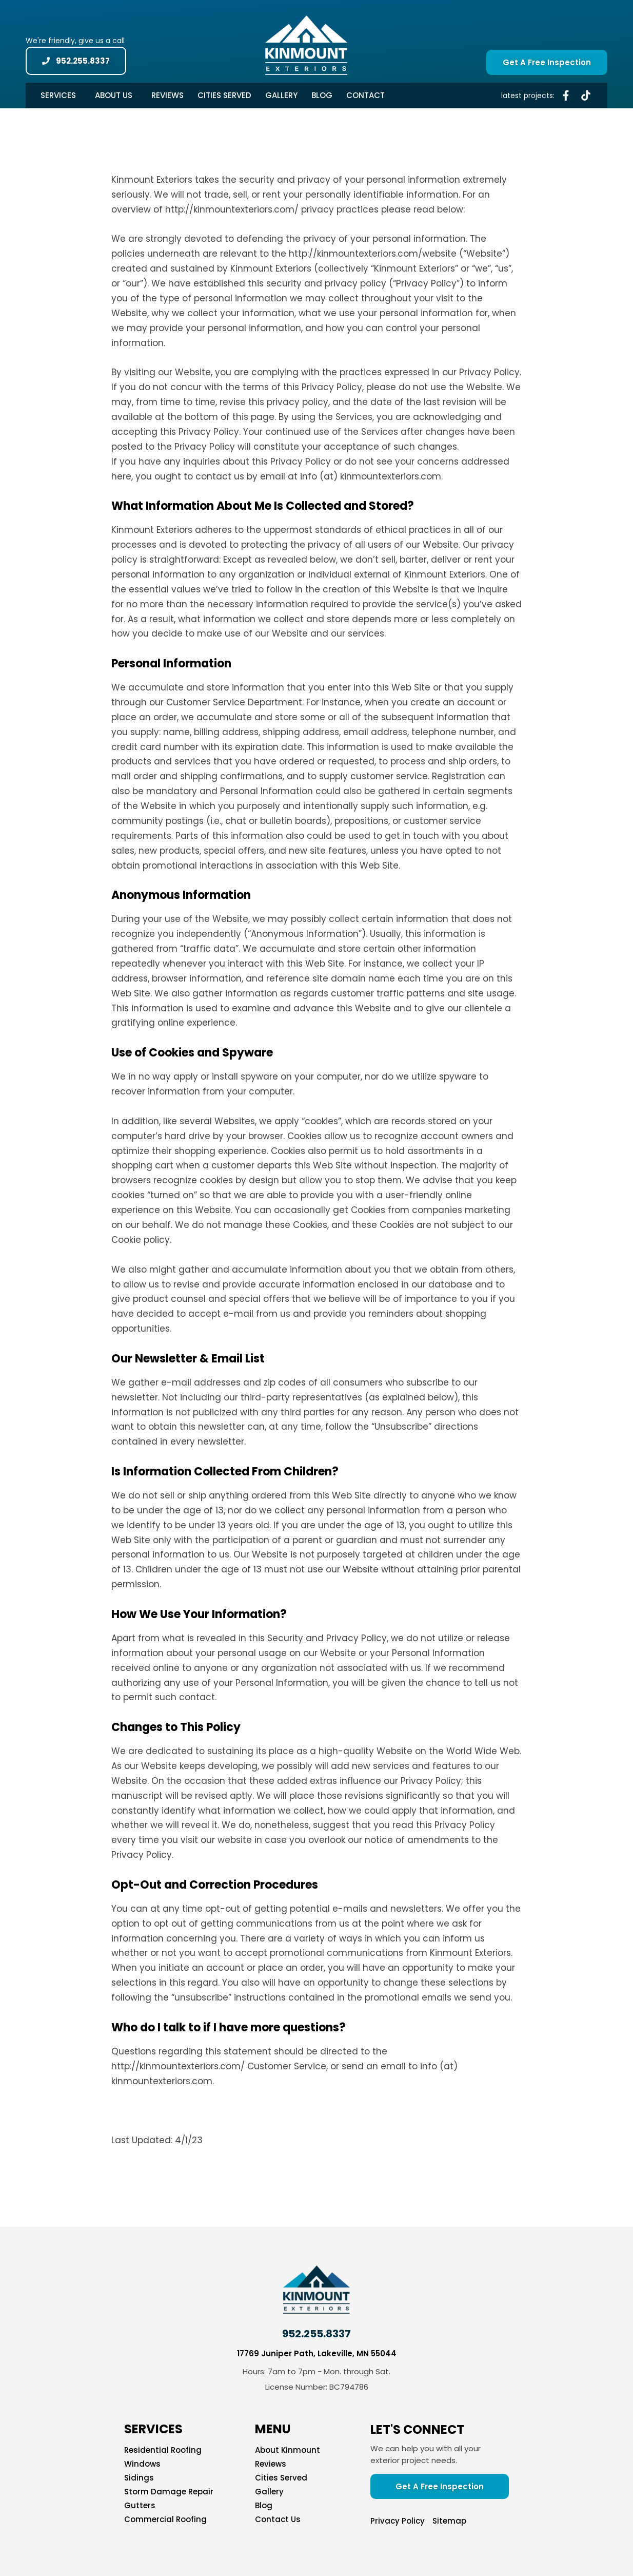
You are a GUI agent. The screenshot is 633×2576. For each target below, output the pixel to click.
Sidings (139, 2478)
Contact (365, 95)
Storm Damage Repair (168, 2492)
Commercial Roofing (165, 2519)
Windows (142, 2464)
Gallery (281, 95)
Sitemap (449, 2520)
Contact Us (278, 2519)
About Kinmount (287, 2450)
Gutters (139, 2506)
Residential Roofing (163, 2450)
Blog (321, 95)
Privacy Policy (397, 2520)
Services (61, 95)
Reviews (167, 95)
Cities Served (224, 95)
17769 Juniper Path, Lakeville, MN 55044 (317, 2353)
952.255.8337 (316, 2334)
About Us (116, 95)
